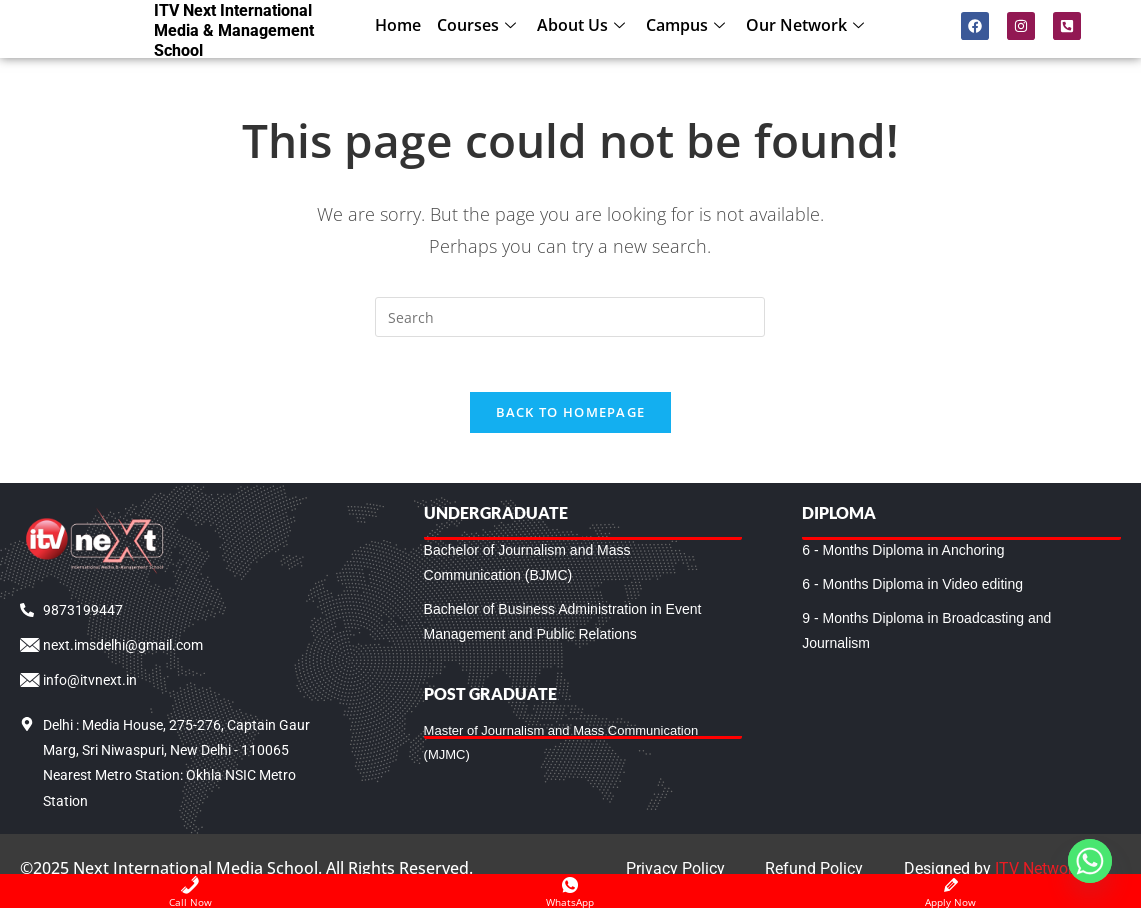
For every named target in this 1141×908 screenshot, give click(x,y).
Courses (479, 25)
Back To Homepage (571, 417)
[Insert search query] (570, 317)
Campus (688, 25)
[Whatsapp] (1090, 861)
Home (398, 25)
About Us (583, 25)
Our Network (807, 25)
